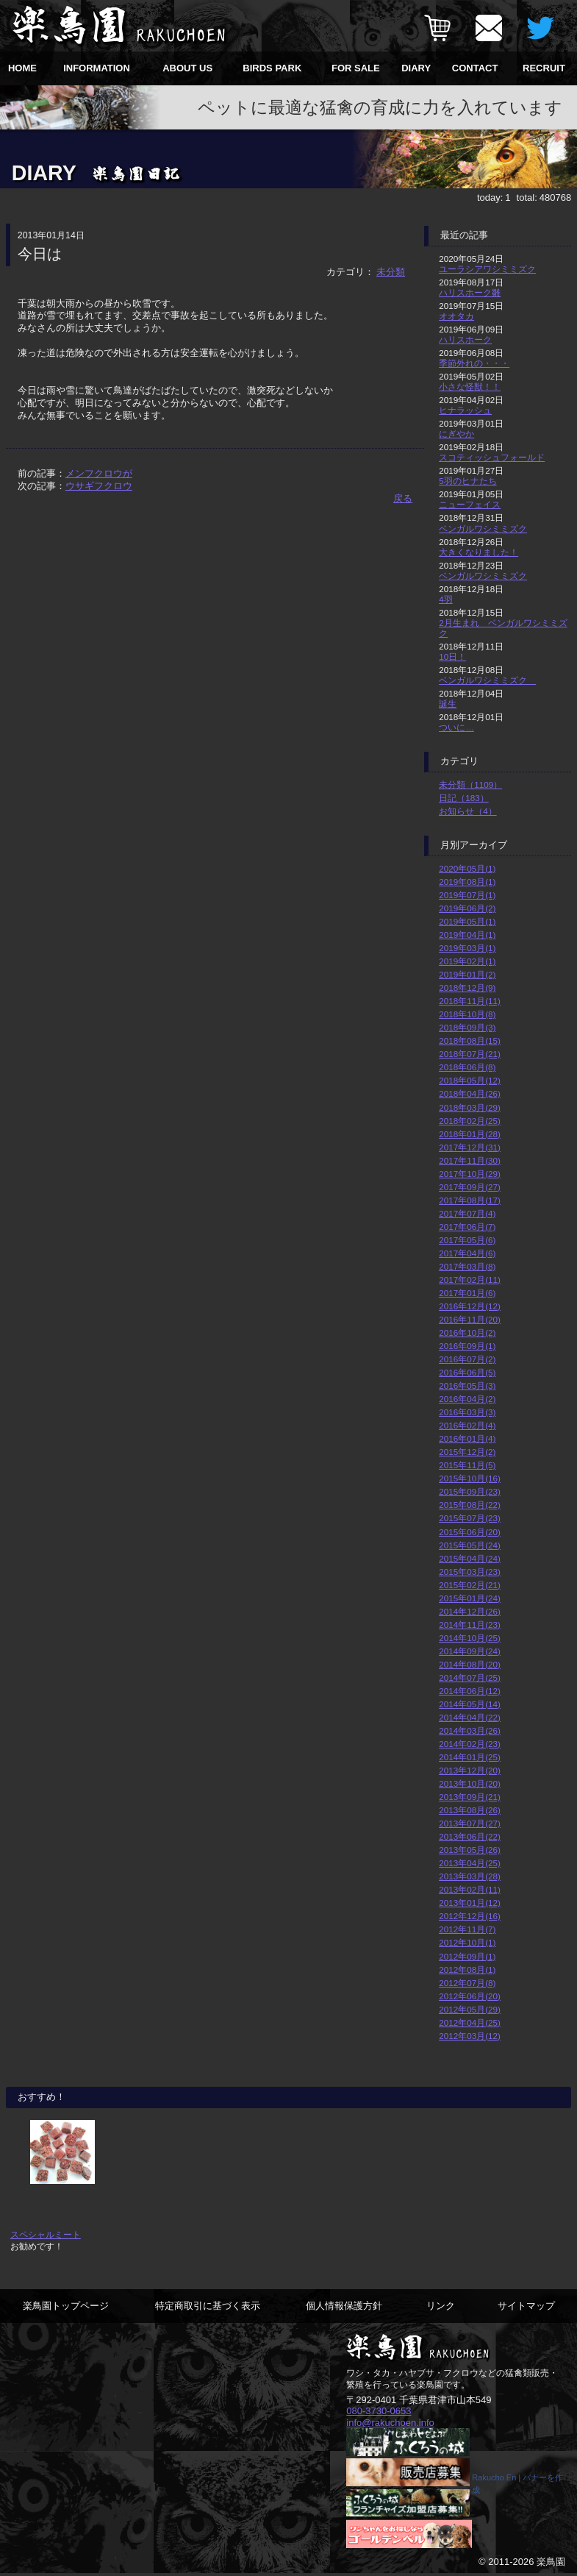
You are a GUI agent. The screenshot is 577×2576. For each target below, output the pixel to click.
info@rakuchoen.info (390, 2421)
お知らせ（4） (468, 811)
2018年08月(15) (470, 1040)
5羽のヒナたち (468, 480)
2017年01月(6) (467, 1293)
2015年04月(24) (470, 1558)
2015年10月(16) (470, 1478)
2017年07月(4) (467, 1213)
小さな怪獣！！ (470, 386)
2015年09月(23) (470, 1491)
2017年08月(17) (470, 1200)
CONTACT (475, 68)
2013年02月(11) (470, 1889)
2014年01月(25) (470, 1757)
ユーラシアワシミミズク (487, 269)
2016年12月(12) (470, 1306)
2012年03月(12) (470, 2035)
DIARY (416, 68)
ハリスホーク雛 (470, 292)
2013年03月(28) (470, 1876)
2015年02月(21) (470, 1585)
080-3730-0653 (378, 2410)
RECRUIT (544, 68)
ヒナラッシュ (465, 410)
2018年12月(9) (467, 987)
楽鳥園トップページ (66, 2305)
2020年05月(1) (467, 868)
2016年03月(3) (467, 1412)
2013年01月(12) (470, 1902)
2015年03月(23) (470, 1571)
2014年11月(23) (470, 1624)
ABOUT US (187, 68)
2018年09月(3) (467, 1027)
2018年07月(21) (470, 1053)
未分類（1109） (470, 784)
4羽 (446, 599)
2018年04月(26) (470, 1093)
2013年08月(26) (470, 1810)
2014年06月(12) (470, 1691)
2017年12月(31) (470, 1147)
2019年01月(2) (467, 974)
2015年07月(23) (470, 1518)
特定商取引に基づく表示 (207, 2305)
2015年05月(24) (470, 1545)
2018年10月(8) (467, 1014)
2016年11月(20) (470, 1319)
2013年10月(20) (470, 1783)
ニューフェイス (470, 504)
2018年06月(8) (467, 1067)
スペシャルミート (45, 2234)
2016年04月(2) (467, 1398)
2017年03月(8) (467, 1266)
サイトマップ (526, 2305)
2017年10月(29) (470, 1173)
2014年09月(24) (470, 1651)
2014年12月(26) (470, 1611)
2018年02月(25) (470, 1120)
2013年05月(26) (470, 1849)
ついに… (456, 727)
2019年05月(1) (467, 921)
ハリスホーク (465, 339)
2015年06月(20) (470, 1532)
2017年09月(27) (470, 1187)
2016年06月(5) (467, 1372)
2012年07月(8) (467, 1983)
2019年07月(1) (467, 895)
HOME (22, 68)
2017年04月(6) (467, 1253)
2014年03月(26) (470, 1730)
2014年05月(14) (470, 1704)
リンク (440, 2305)
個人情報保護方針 (344, 2305)
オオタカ (456, 316)
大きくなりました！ (478, 552)
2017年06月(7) (467, 1226)
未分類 (390, 271)
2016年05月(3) (467, 1385)
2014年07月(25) (470, 1677)
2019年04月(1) (467, 934)
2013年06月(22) (470, 1836)
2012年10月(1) (467, 1942)
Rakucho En (494, 2478)
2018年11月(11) (470, 1001)
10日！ (452, 656)
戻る (402, 498)
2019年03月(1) (467, 948)
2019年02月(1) (467, 961)
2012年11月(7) (467, 1929)
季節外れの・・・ (474, 363)
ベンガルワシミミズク (483, 528)
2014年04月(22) (470, 1717)
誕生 (447, 703)
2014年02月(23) (470, 1743)
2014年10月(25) (470, 1638)
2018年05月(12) (470, 1080)
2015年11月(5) (467, 1465)
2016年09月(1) (467, 1346)
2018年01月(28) (470, 1134)
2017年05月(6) (467, 1240)
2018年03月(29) (470, 1107)
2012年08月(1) (467, 1969)
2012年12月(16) (470, 1916)
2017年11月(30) (470, 1160)
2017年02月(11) (470, 1279)
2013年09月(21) (470, 1796)
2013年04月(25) (470, 1863)
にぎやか (456, 433)
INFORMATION (96, 68)
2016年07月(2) (467, 1359)
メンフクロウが (98, 473)
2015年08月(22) (470, 1504)
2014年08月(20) (470, 1664)
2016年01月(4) (467, 1438)
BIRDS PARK (272, 68)
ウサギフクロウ (98, 485)
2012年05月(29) (470, 2009)
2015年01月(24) (470, 1598)
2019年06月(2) (467, 908)
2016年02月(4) (467, 1425)
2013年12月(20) (470, 1770)
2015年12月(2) (467, 1451)
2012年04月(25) (470, 2022)
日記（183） (464, 798)
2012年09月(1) (467, 1956)
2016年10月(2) (467, 1332)
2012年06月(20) (470, 1996)
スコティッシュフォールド (492, 457)
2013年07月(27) (470, 1823)
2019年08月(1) (467, 881)
